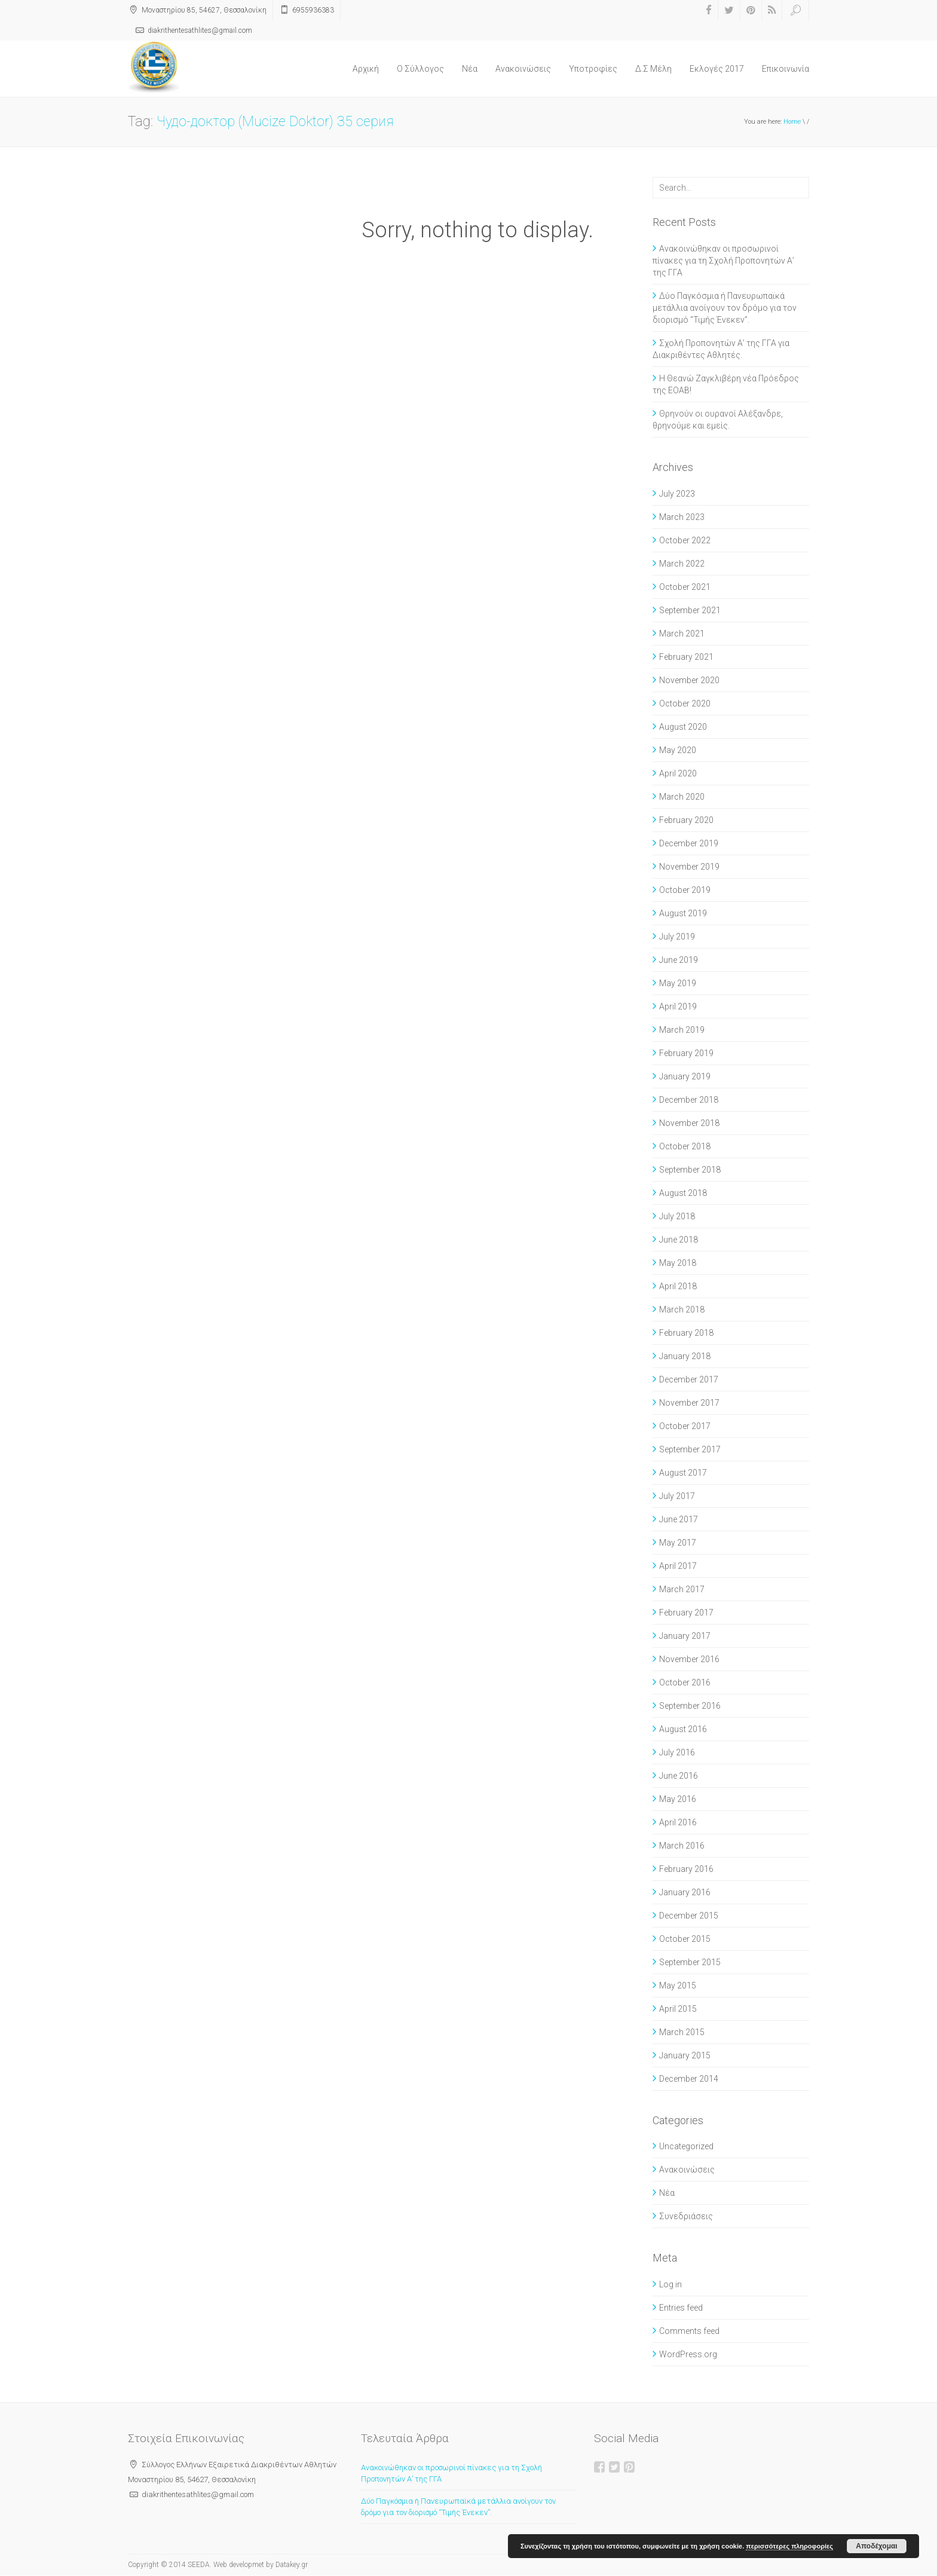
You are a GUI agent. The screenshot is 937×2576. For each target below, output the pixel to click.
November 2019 (689, 866)
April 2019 (678, 1006)
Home (792, 122)
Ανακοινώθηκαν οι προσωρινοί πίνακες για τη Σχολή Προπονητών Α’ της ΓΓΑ (723, 260)
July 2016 (677, 1752)
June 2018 (678, 1239)
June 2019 (678, 960)
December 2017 (688, 1379)
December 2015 (688, 1915)
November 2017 (689, 1403)
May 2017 (677, 1542)
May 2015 (677, 1985)
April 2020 (678, 773)
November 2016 (689, 1659)
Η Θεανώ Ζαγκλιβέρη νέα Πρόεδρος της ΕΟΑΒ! (726, 384)
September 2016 (690, 1706)
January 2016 (685, 1892)
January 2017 (685, 1636)
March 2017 (682, 1589)
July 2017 (677, 1496)
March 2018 (682, 1309)
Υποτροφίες (593, 69)
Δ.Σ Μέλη (653, 69)
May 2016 (677, 1799)
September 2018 (690, 1169)
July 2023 (677, 493)
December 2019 (688, 843)
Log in (670, 2284)
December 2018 (688, 1100)
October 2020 (685, 703)
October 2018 (685, 1146)
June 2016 (678, 1775)
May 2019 (677, 983)
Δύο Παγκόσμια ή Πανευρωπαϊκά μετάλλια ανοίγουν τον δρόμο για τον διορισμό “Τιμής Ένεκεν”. (725, 308)
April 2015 (678, 2009)
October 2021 (685, 587)
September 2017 (690, 1449)
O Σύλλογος (420, 69)
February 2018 (686, 1333)
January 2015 (685, 2055)
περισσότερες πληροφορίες (789, 2546)
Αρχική (366, 69)
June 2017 (678, 1519)
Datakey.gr (291, 2564)
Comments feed (689, 2331)
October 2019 (685, 890)
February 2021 (686, 657)
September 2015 (690, 1962)
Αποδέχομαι (876, 2546)
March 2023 (682, 517)
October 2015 (685, 1939)
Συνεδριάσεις (686, 2216)
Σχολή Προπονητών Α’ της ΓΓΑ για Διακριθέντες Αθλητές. (721, 349)
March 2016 (682, 1845)
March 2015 (682, 2032)
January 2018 (685, 1356)
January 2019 (685, 1076)
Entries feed (681, 2307)
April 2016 (678, 1822)
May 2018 (677, 1263)
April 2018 (678, 1286)
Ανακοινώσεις (523, 69)
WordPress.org (688, 2354)
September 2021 (690, 610)
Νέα (469, 69)
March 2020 (682, 796)
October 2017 (685, 1426)
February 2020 (686, 820)
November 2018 (689, 1123)
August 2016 (683, 1729)
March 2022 (682, 563)
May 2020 (677, 750)
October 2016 (685, 1682)
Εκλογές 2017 (717, 69)
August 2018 (683, 1193)
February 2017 (686, 1612)
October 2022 (685, 540)
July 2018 (677, 1216)
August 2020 (683, 727)
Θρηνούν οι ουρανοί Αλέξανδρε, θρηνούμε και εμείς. (718, 419)
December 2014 (688, 2079)
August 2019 (683, 913)
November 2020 (689, 680)
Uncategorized (686, 2146)
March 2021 (682, 633)
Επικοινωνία (785, 69)
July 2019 (677, 936)
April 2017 (678, 1566)
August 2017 (683, 1472)
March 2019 (682, 1030)
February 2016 (686, 1869)
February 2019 (686, 1053)
